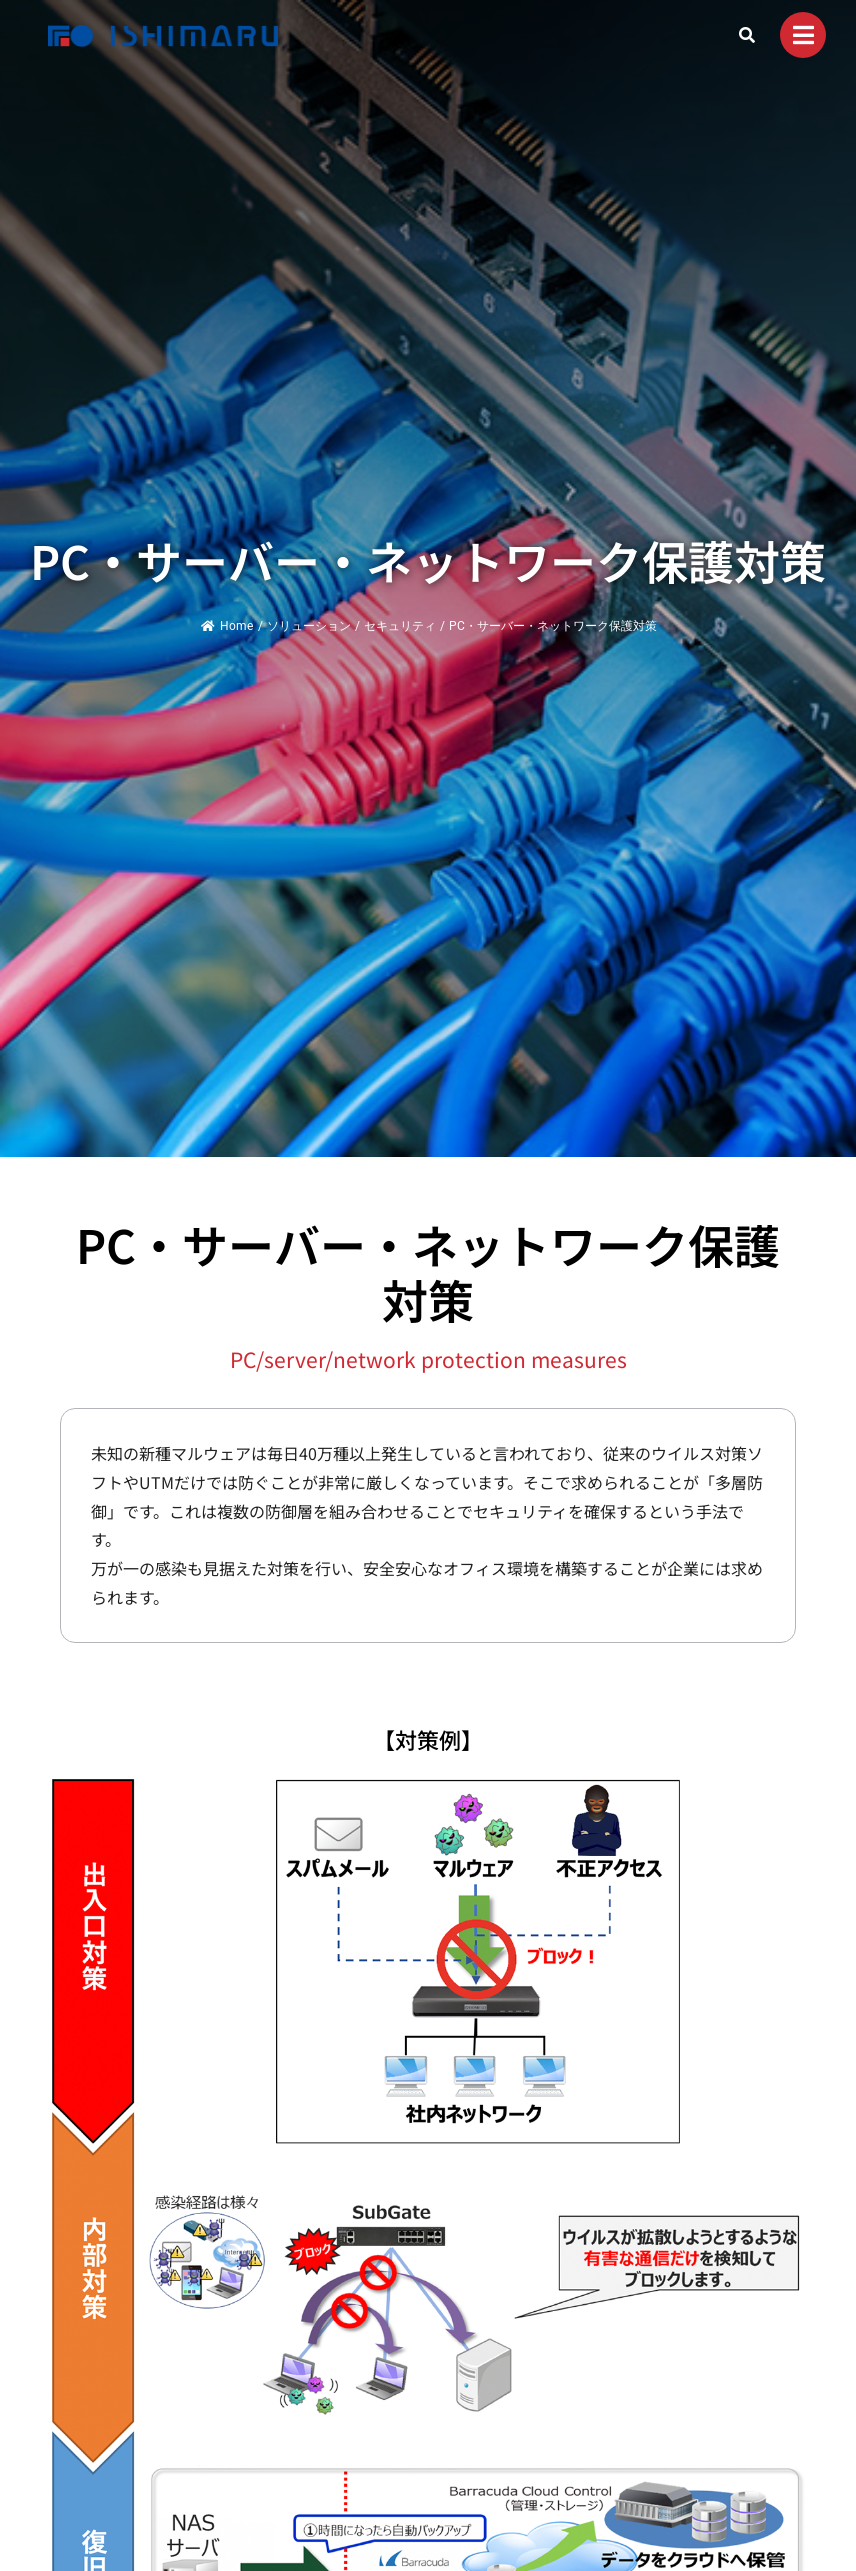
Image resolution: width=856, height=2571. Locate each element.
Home (227, 626)
